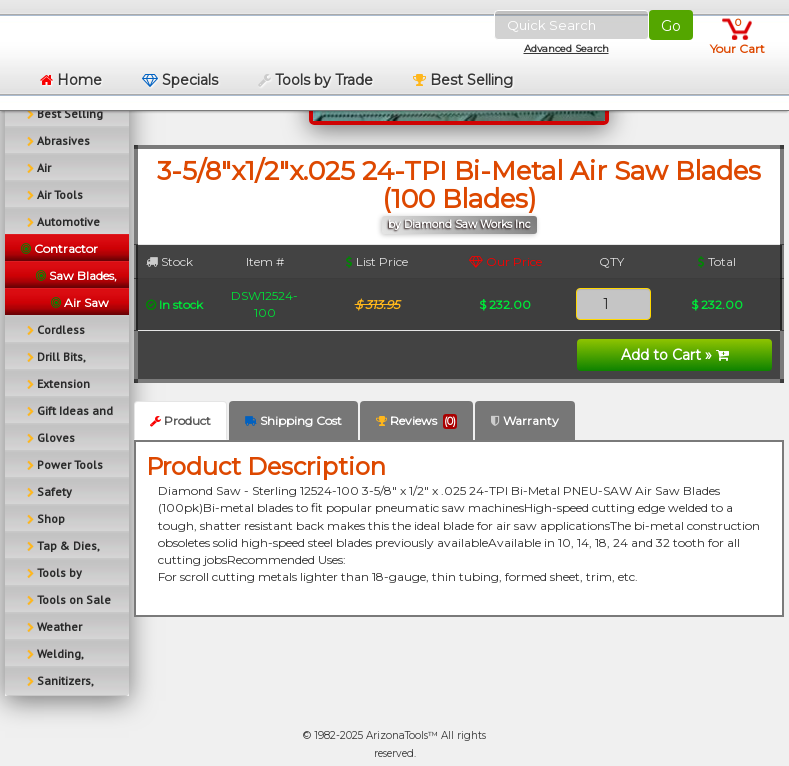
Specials (180, 80)
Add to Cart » (675, 355)
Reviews (416, 421)
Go (671, 26)
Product (180, 420)
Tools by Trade (315, 80)
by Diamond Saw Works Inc (459, 224)
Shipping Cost (293, 420)
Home (71, 80)
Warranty (525, 420)
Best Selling (463, 80)
